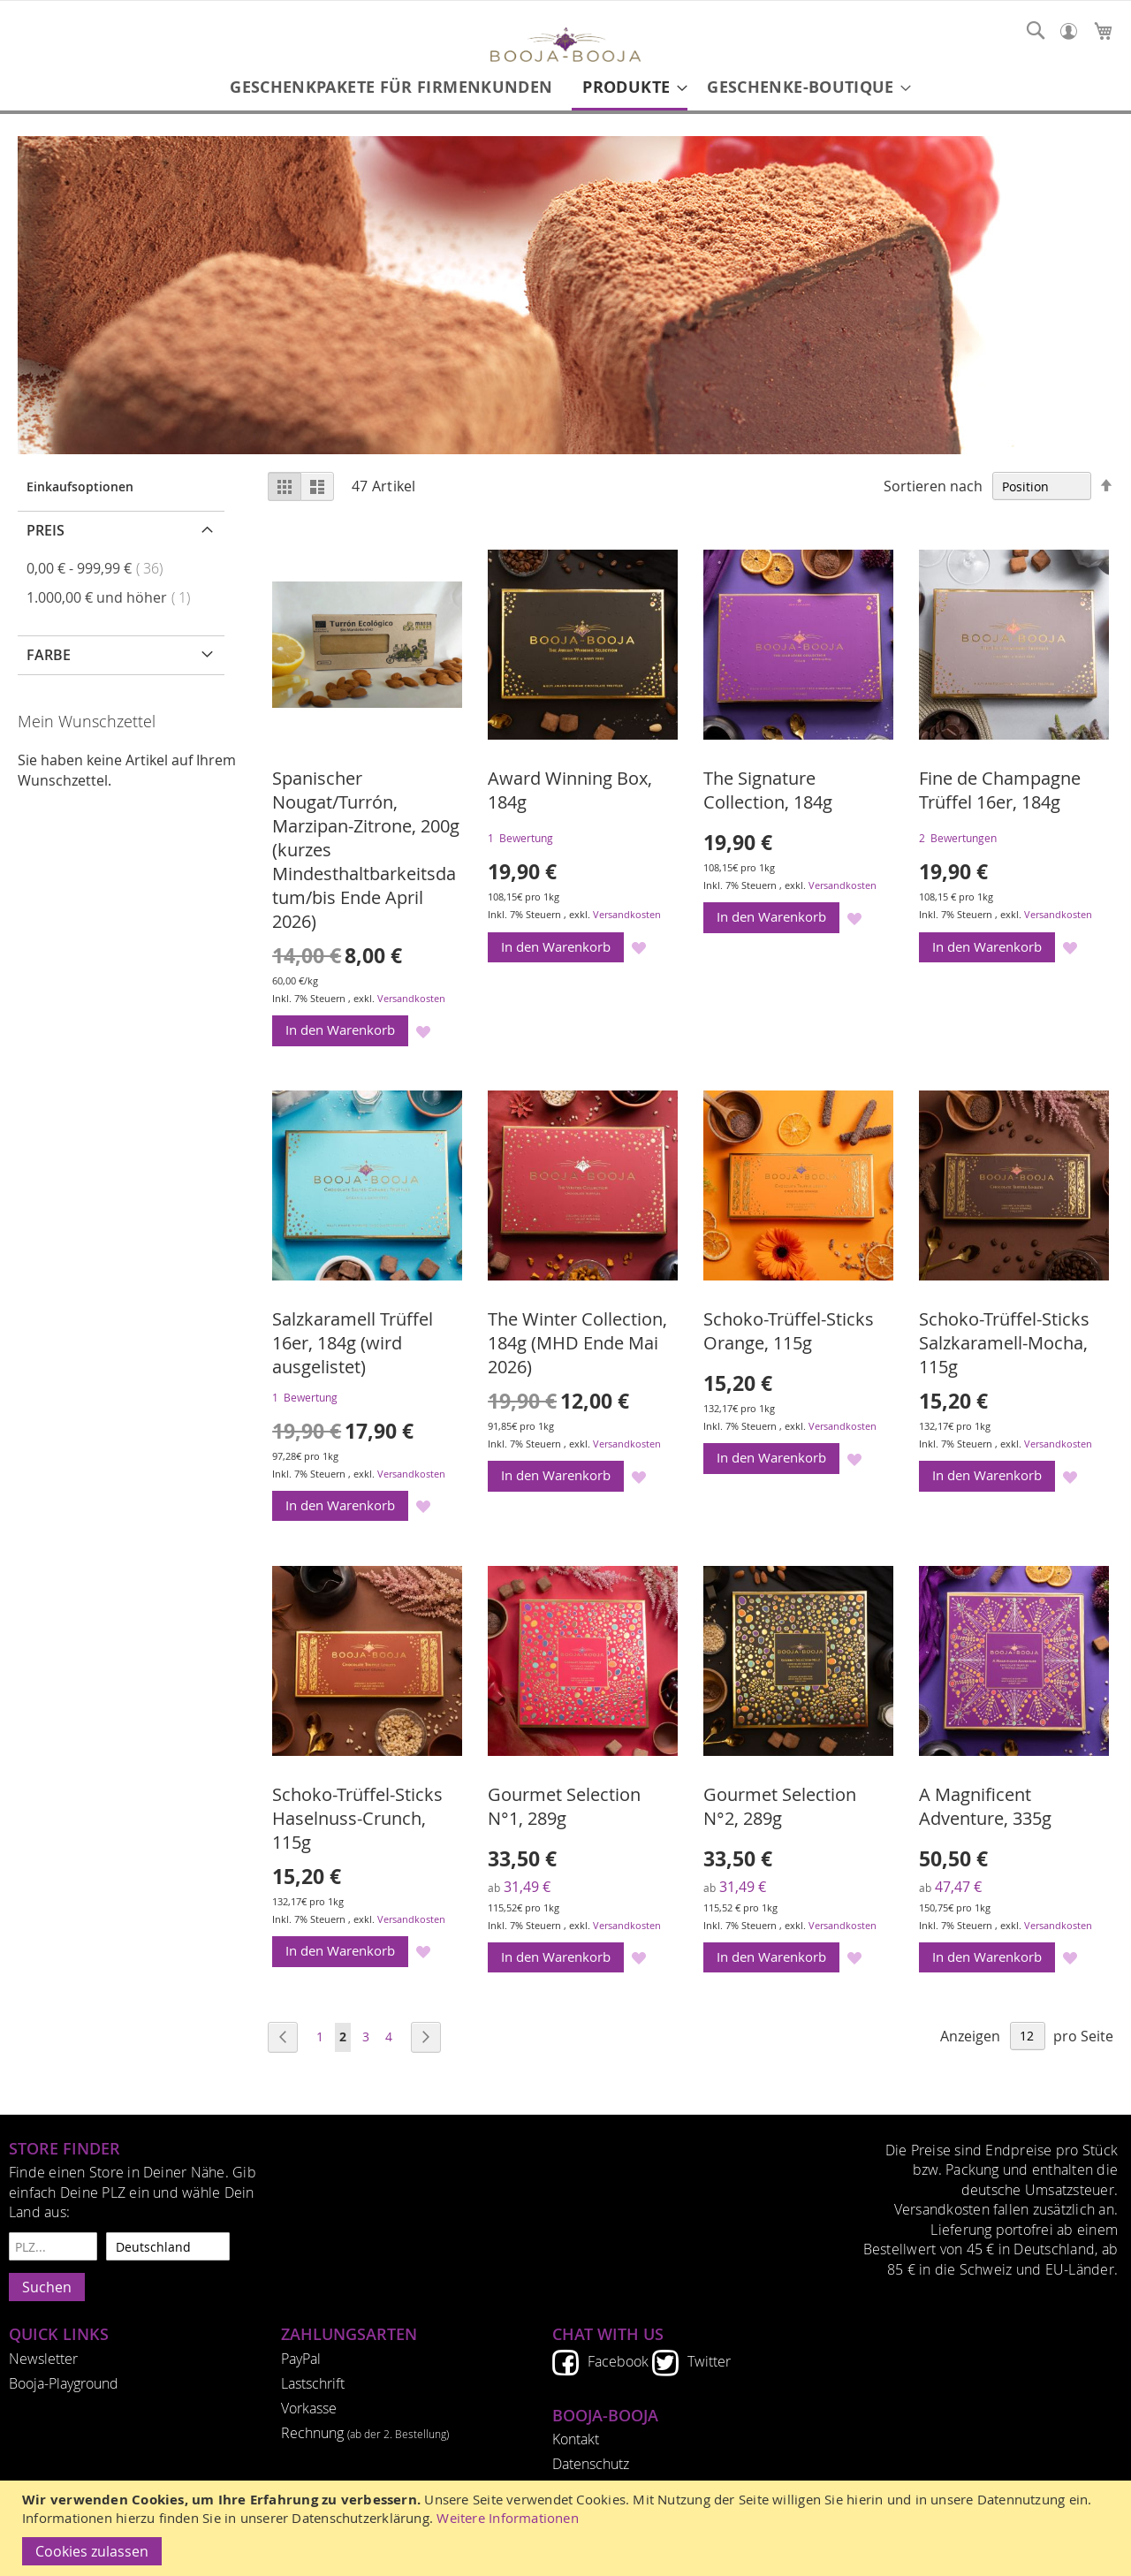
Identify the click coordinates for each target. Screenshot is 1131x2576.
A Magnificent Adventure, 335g (985, 1806)
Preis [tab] (46, 530)
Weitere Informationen (507, 2518)
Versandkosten (411, 998)
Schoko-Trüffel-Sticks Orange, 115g (788, 1331)
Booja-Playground (63, 2383)
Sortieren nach (933, 486)
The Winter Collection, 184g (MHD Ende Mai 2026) (577, 1343)
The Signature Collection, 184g (767, 790)
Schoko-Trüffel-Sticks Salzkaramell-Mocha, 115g (1004, 1343)
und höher (114, 597)
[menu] (565, 88)
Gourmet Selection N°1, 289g (564, 1806)
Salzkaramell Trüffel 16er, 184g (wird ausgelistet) (352, 1343)
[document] (567, 2528)
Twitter (709, 2361)
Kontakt (575, 2439)
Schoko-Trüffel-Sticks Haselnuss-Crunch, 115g (357, 1818)
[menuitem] (391, 87)
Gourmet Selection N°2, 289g (779, 1806)
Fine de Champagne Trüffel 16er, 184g (1000, 790)
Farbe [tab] (49, 655)
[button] (423, 1030)
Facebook (618, 2361)
